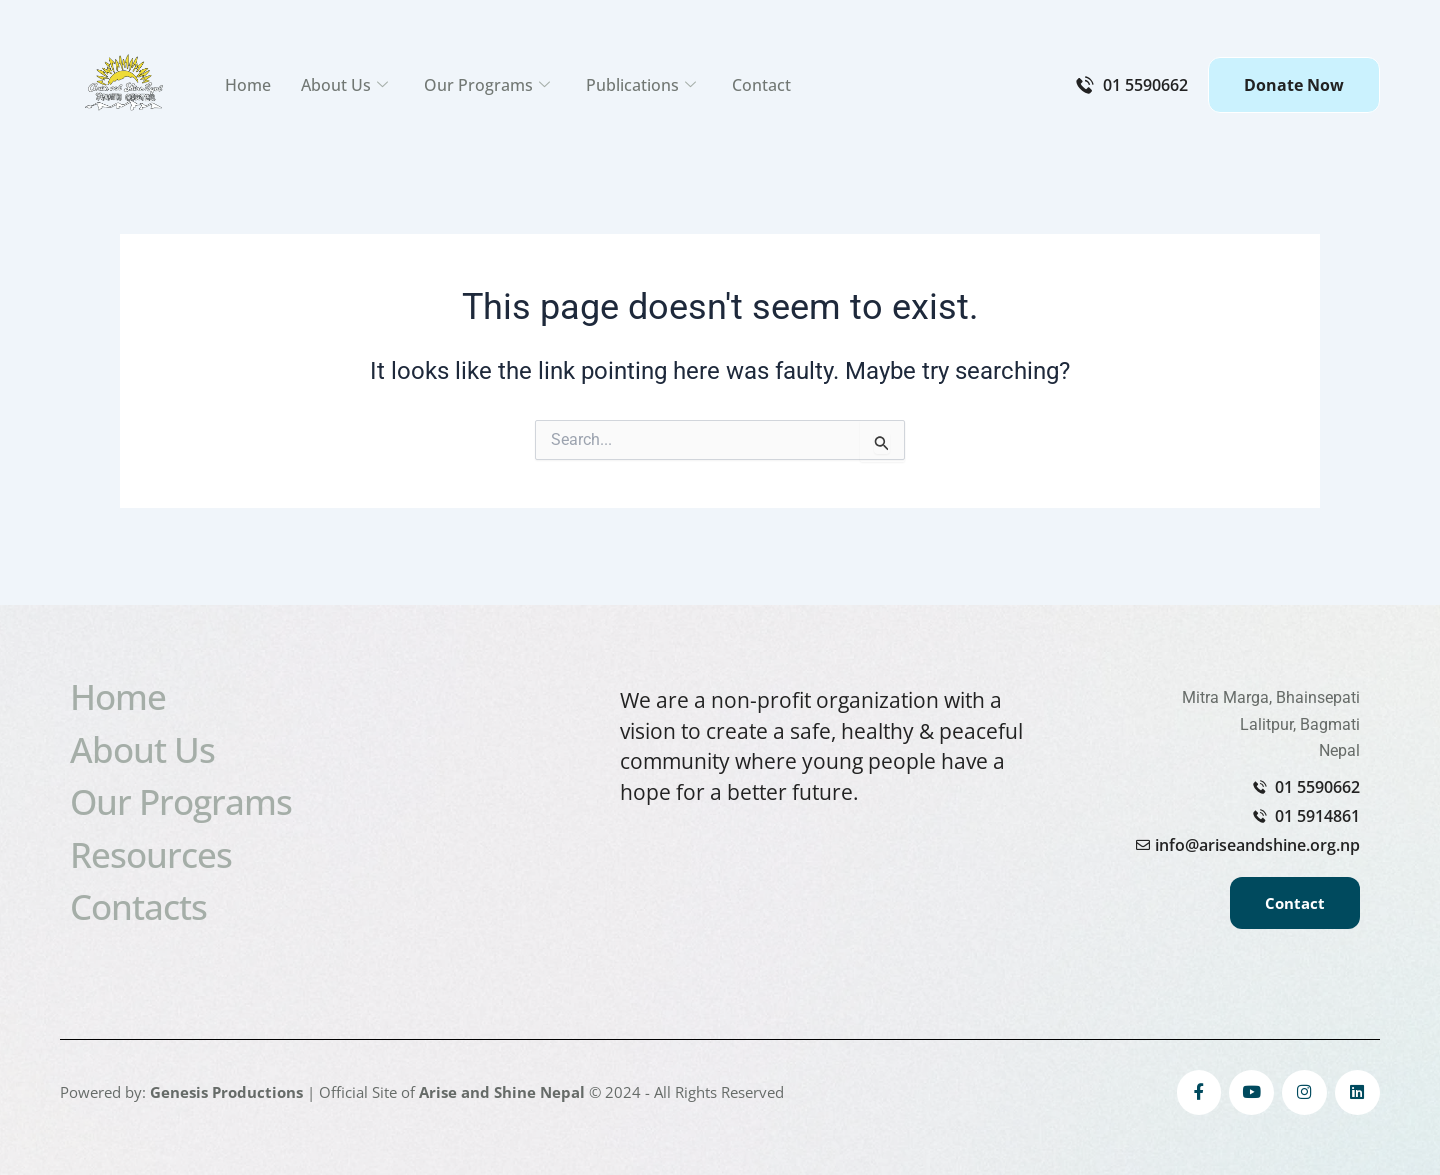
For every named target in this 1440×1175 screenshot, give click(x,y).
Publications (641, 85)
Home (248, 85)
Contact (761, 85)
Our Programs (487, 85)
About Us (344, 85)
